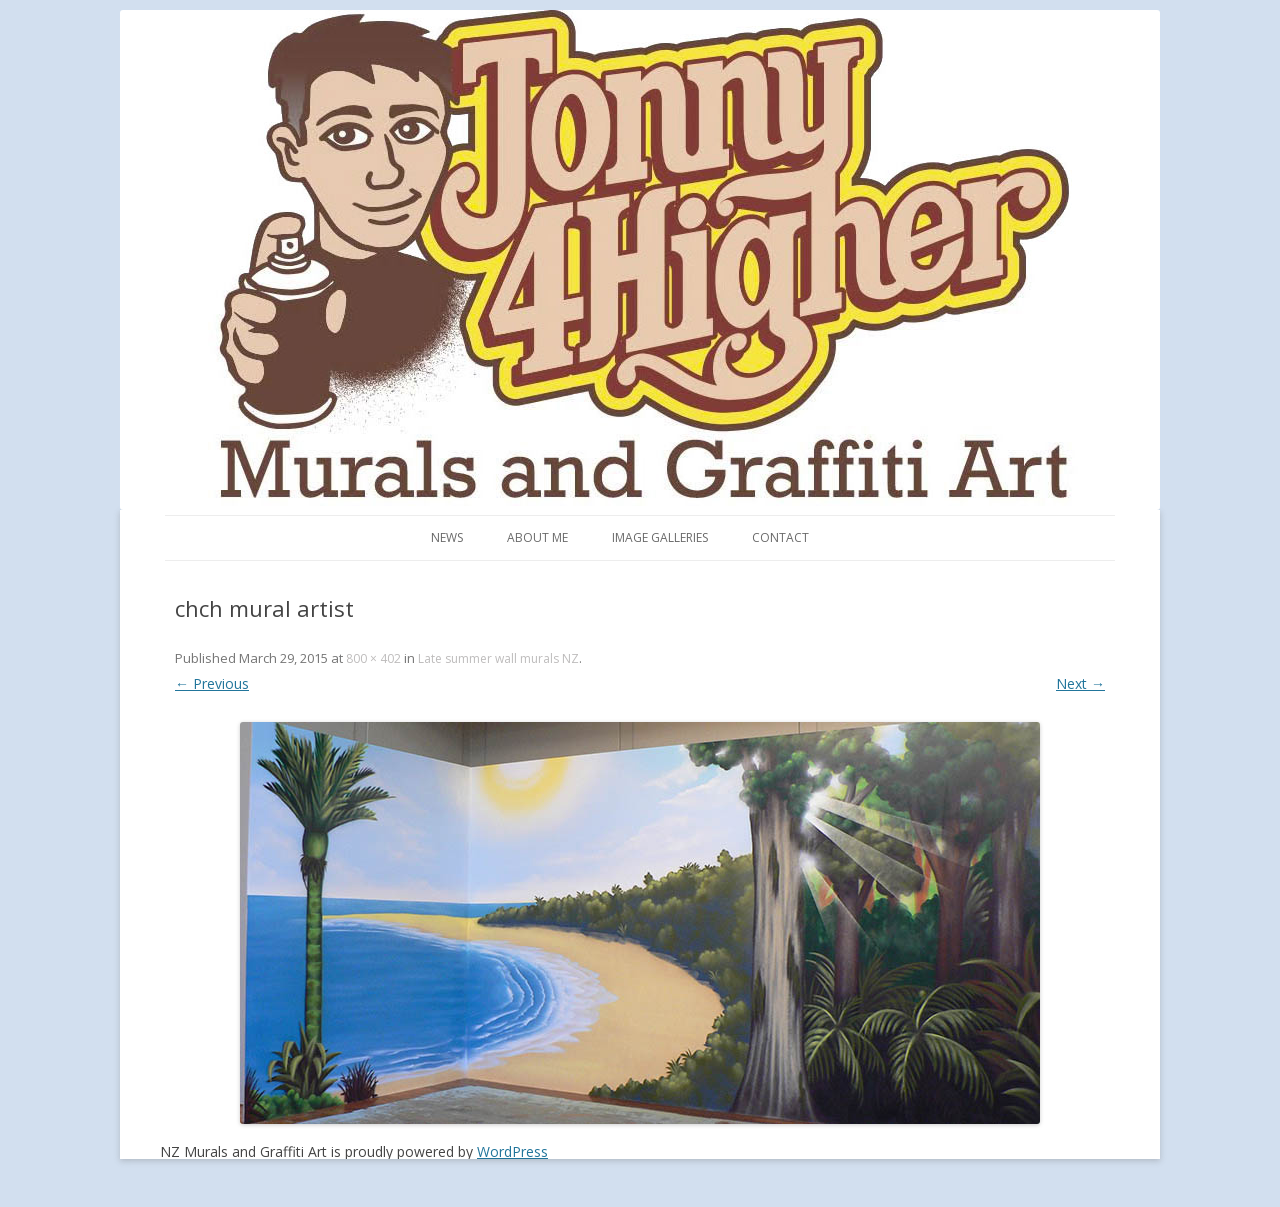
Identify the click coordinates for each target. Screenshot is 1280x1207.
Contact (780, 537)
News (447, 537)
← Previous (212, 683)
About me (537, 537)
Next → (1080, 683)
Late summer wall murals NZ (498, 658)
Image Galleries (660, 537)
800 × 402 (373, 658)
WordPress (512, 1151)
